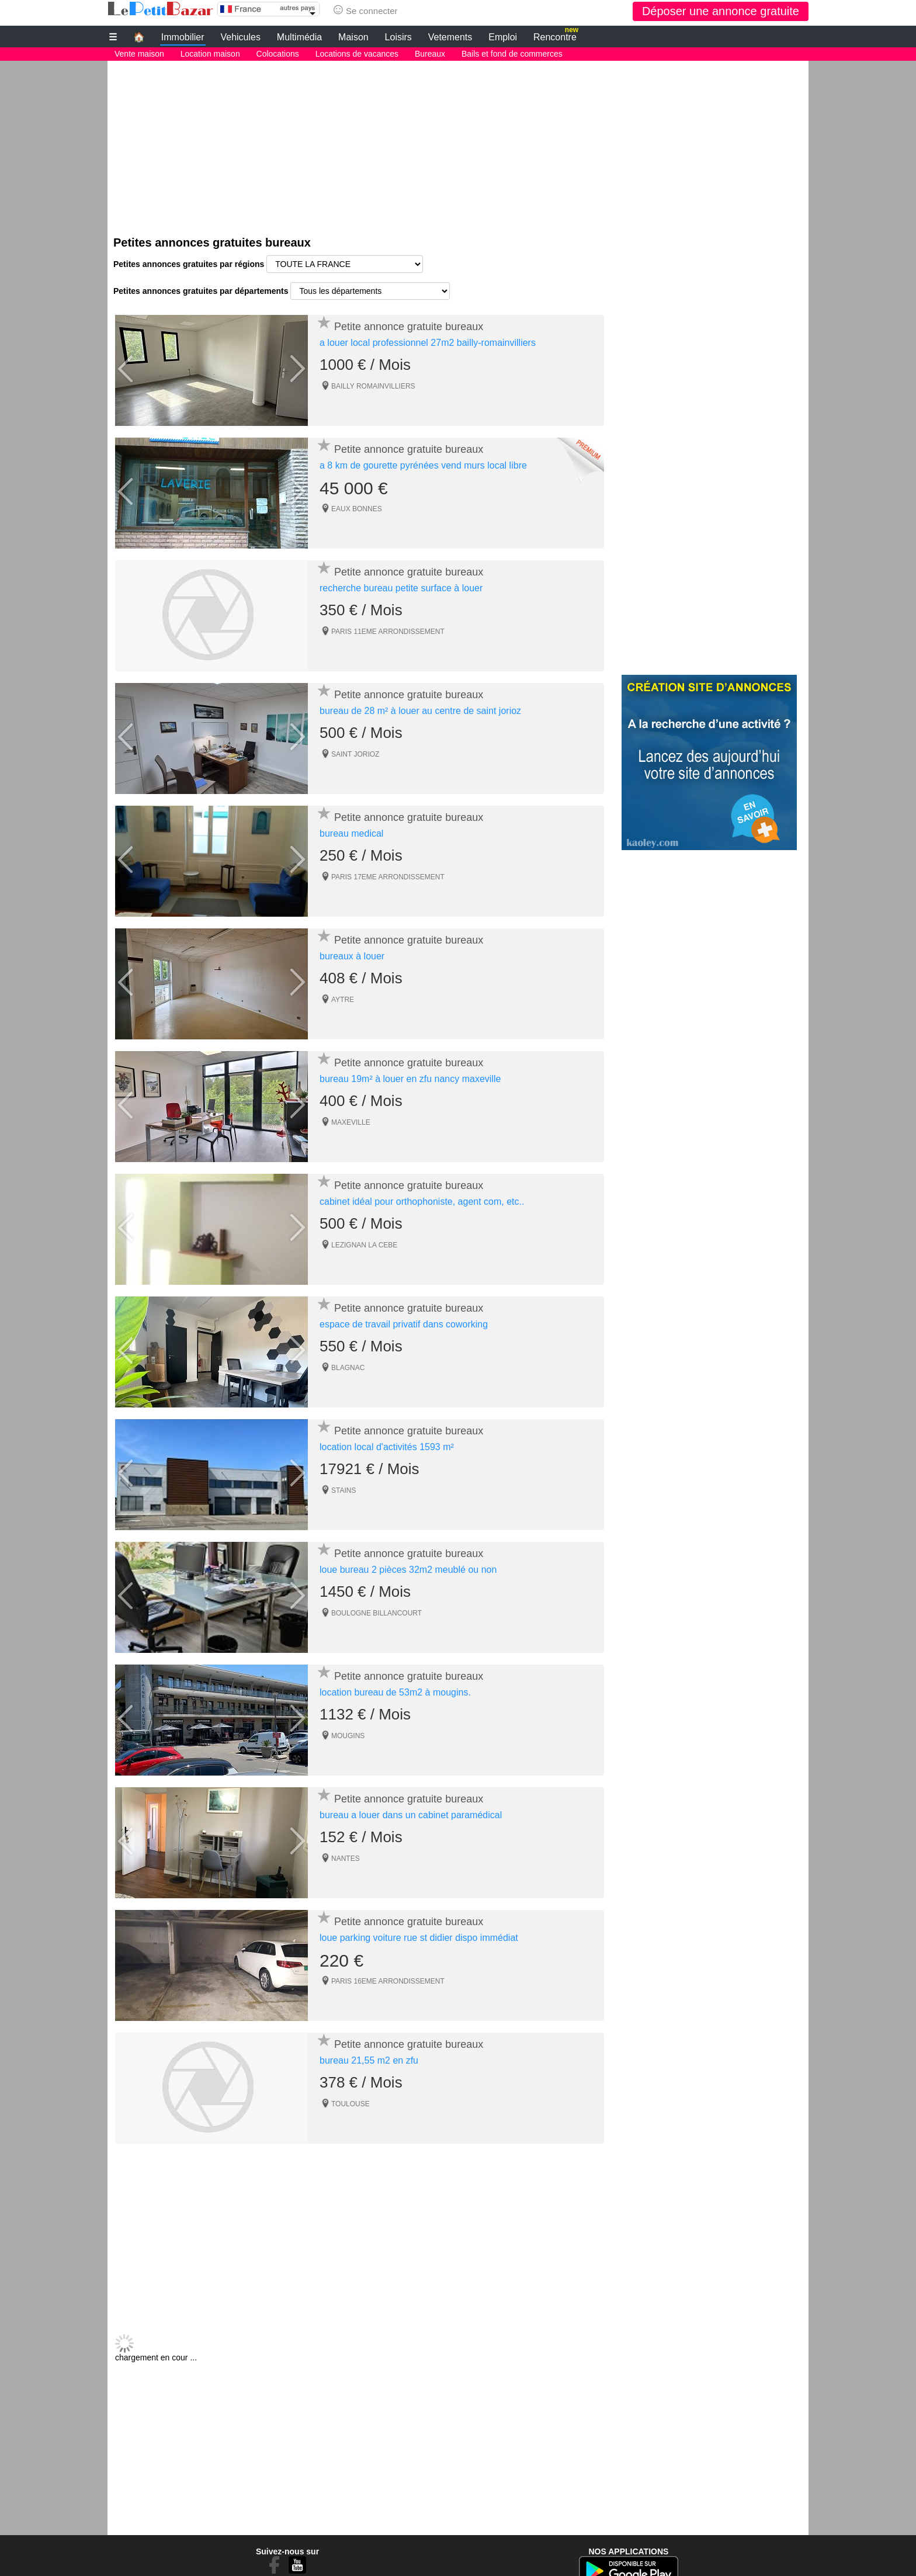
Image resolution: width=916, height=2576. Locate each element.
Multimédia (299, 36)
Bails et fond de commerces (512, 53)
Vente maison (139, 53)
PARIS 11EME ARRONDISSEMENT (388, 631)
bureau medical (351, 833)
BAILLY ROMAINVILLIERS (373, 386)
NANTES (345, 1858)
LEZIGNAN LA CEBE (364, 1244)
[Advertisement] (458, 142)
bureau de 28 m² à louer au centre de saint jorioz (420, 710)
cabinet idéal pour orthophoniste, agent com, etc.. (422, 1201)
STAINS (343, 1490)
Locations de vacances (356, 53)
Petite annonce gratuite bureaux (408, 326)
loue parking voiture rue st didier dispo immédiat (419, 1937)
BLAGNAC (348, 1367)
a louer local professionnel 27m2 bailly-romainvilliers (428, 342)
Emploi (502, 36)
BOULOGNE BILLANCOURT (376, 1612)
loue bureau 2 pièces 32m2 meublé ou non (408, 1569)
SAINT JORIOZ (355, 754)
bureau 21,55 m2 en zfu (369, 2060)
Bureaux (430, 53)
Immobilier (182, 36)
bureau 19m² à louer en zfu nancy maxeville (410, 1078)
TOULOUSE (350, 2103)
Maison (353, 36)
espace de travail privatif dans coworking (404, 1324)
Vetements (450, 36)
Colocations (277, 53)
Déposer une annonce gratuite (720, 10)
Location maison (210, 53)
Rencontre (555, 35)
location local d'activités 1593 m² (387, 1446)
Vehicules (240, 36)
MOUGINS (348, 1735)
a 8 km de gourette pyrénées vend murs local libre (423, 465)
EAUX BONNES (356, 508)
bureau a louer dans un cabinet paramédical (411, 1814)
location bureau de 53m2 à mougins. (395, 1692)
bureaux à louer (352, 956)
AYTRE (342, 999)
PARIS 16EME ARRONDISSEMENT (388, 1981)
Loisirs (398, 36)
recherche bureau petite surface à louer (401, 587)
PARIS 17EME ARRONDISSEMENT (388, 876)
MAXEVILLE (350, 1122)
